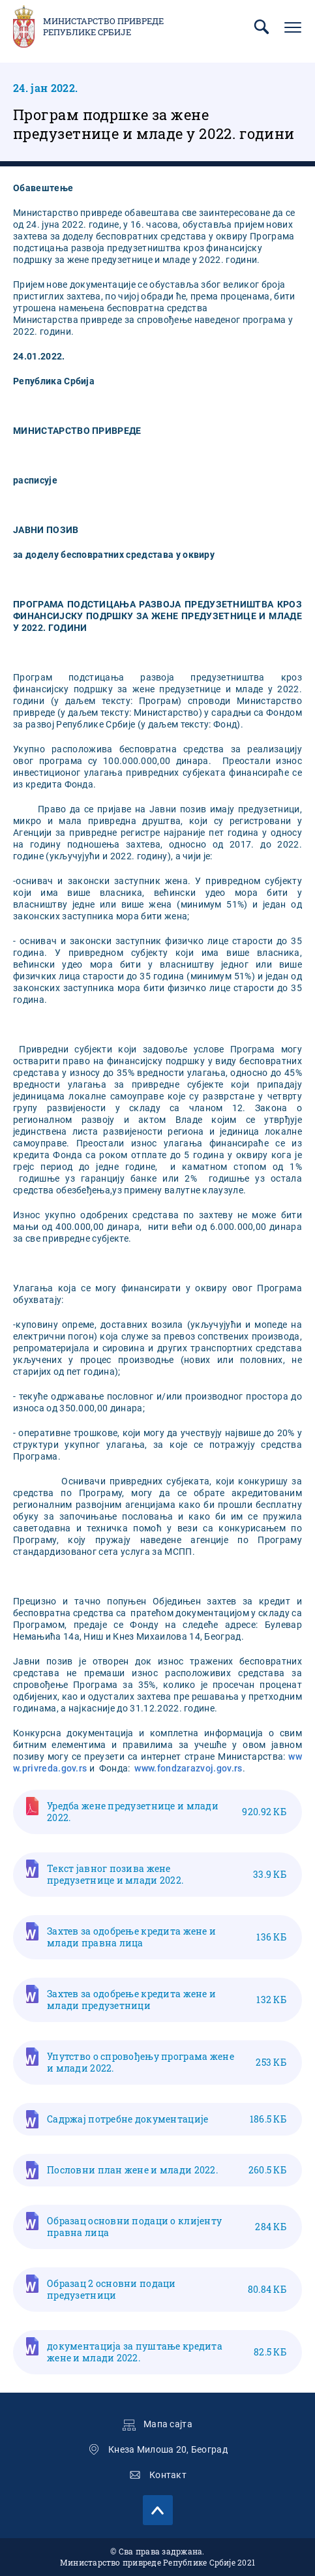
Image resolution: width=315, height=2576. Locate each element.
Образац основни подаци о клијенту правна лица (166, 2227)
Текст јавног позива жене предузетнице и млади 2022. (166, 1874)
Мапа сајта (167, 2424)
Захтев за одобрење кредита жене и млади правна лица (166, 1937)
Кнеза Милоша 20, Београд (168, 2449)
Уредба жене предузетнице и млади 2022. (166, 1812)
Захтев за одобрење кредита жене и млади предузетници (166, 1999)
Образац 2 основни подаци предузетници (166, 2289)
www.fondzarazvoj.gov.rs (188, 1768)
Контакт (168, 2475)
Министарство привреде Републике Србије (103, 27)
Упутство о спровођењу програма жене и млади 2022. (166, 2062)
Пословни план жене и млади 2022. (166, 2170)
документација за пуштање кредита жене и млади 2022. (166, 2352)
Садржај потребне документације (166, 2119)
